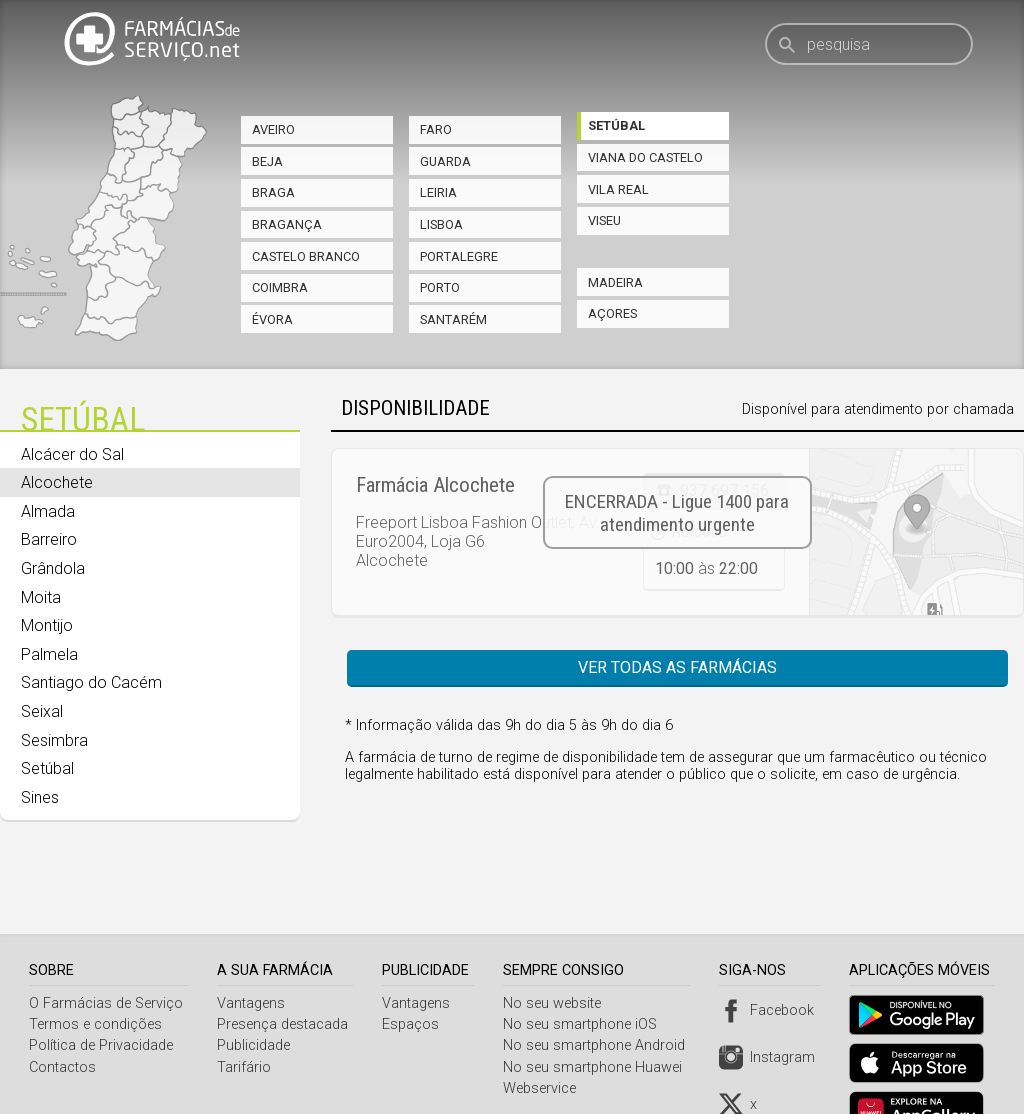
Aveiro (273, 129)
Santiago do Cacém (91, 682)
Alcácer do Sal (72, 454)
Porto (440, 287)
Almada (48, 511)
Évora (272, 319)
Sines (40, 797)
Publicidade (254, 995)
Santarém (453, 319)
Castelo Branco (306, 256)
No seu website (557, 953)
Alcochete (57, 482)
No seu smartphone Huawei (597, 1017)
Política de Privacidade (101, 995)
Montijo (47, 625)
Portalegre (459, 256)
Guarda (445, 161)
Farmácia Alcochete (435, 485)
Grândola (53, 568)
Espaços (413, 974)
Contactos (62, 1017)
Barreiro (49, 539)
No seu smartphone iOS (585, 974)
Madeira (615, 282)
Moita (41, 597)
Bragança (287, 224)
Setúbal (616, 125)
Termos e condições (95, 974)
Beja (267, 161)
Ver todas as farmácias (677, 667)
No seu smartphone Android (599, 995)
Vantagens (252, 953)
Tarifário (245, 1017)
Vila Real (618, 189)
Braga (273, 192)
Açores (612, 313)
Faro (436, 129)
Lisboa (441, 224)
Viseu (604, 220)
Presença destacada (283, 974)
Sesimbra (54, 740)
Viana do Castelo (645, 157)
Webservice (544, 1038)
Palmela (49, 654)
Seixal (42, 711)
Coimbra (280, 287)
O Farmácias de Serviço (106, 953)
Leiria (438, 192)
